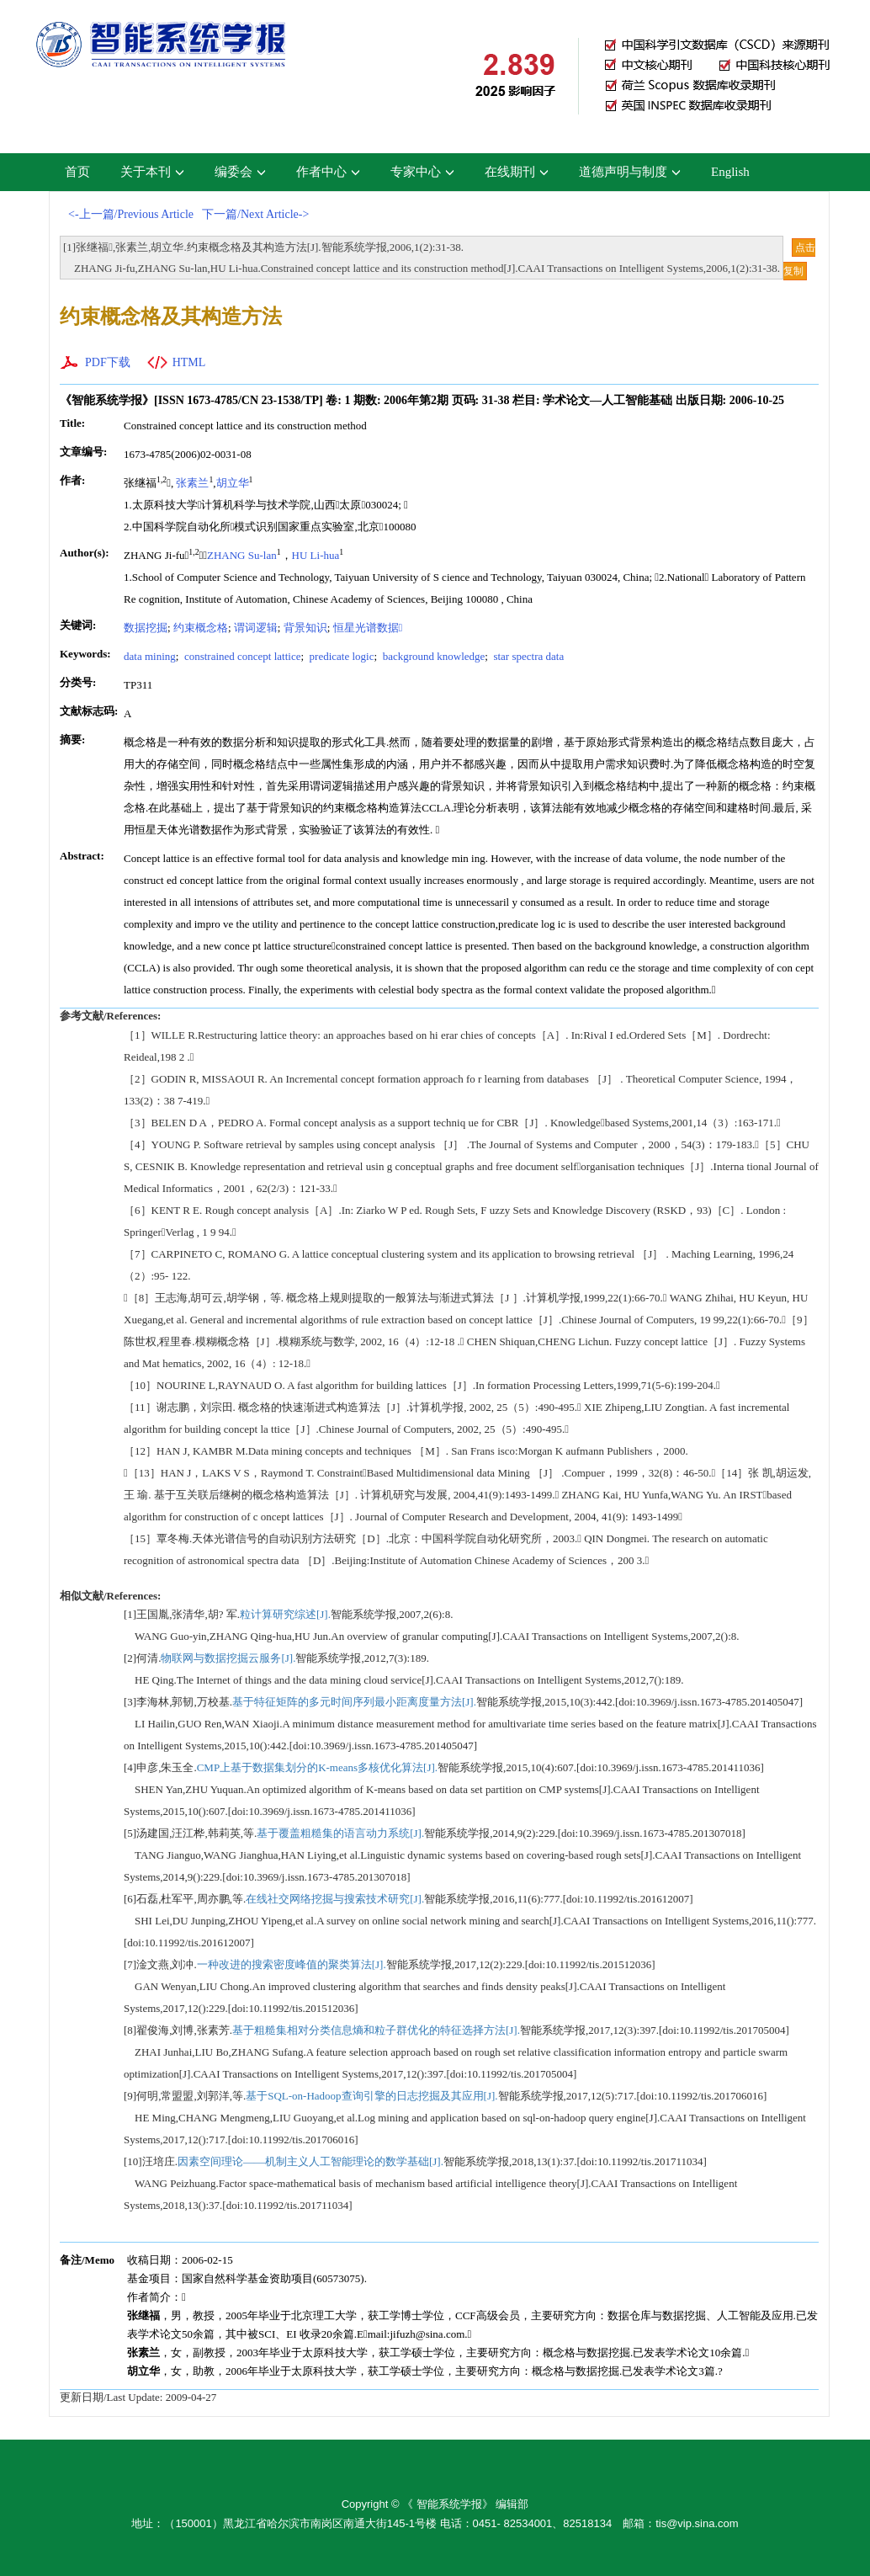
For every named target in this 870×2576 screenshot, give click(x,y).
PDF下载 (107, 362)
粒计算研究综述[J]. (285, 1614)
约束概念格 (200, 627)
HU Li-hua (316, 555)
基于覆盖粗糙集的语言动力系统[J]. (340, 1833)
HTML (189, 362)
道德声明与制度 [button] (630, 171)
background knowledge (432, 656)
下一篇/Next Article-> (255, 214)
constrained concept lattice (241, 656)
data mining (150, 656)
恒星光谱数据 (368, 627)
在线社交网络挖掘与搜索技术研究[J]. (335, 1898)
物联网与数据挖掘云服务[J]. (228, 1658)
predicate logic (340, 656)
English (730, 171)
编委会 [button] (240, 171)
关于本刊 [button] (152, 171)
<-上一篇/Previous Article (131, 214)
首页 (77, 171)
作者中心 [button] (328, 171)
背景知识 (305, 627)
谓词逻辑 (256, 627)
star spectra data (527, 656)
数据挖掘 (145, 627)
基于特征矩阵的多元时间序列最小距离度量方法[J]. (354, 1701)
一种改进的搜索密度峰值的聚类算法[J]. (291, 1964)
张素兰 (192, 482)
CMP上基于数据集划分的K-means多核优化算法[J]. (317, 1767)
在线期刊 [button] (517, 171)
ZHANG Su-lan (242, 555)
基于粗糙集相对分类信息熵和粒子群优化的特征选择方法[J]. (376, 2030)
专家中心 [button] (422, 171)
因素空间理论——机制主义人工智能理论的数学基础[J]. (310, 2161)
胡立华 (232, 482)
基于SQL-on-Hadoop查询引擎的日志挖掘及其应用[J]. (371, 2095)
